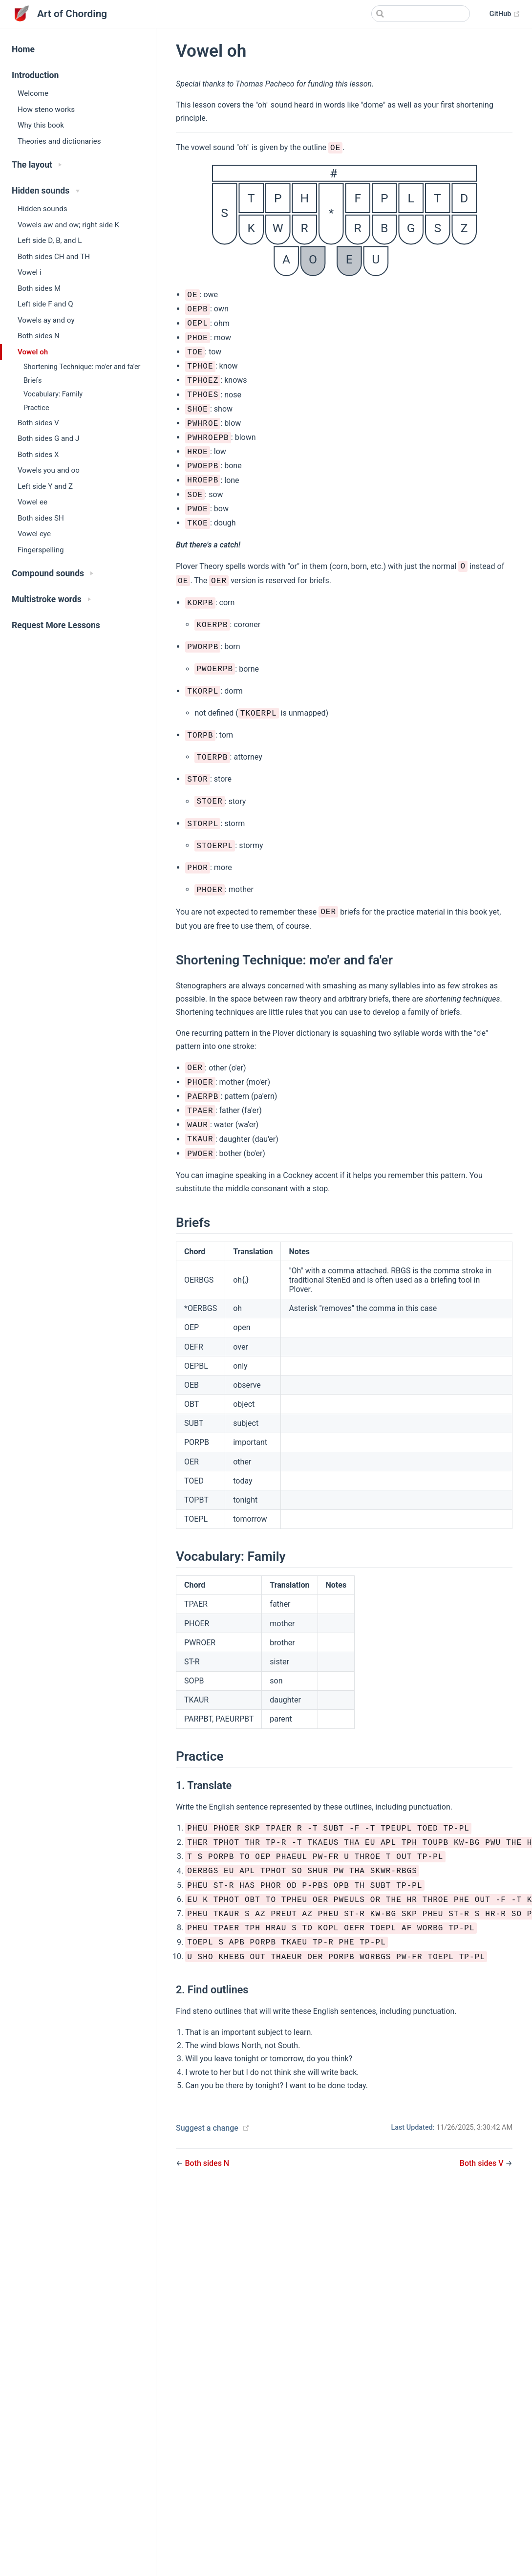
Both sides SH (41, 518)
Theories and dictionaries (59, 141)
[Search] (420, 13)
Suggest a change (207, 2128)
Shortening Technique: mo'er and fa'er (82, 367)
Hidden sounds (42, 208)
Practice (36, 408)
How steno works (46, 109)
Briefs (32, 380)
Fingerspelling (41, 550)
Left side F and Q (45, 304)
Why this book (41, 125)
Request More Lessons (56, 625)
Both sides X (38, 454)
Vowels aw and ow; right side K (68, 224)
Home (23, 49)
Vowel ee (32, 502)
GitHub (504, 14)
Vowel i (30, 272)
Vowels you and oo (49, 470)
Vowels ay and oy (46, 320)
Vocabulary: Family (53, 394)
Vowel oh (33, 352)
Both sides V (38, 422)
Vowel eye (34, 533)
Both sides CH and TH (54, 256)
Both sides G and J (48, 438)
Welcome (33, 93)
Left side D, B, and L (50, 240)
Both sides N (39, 335)
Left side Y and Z (45, 486)
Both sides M (39, 288)
